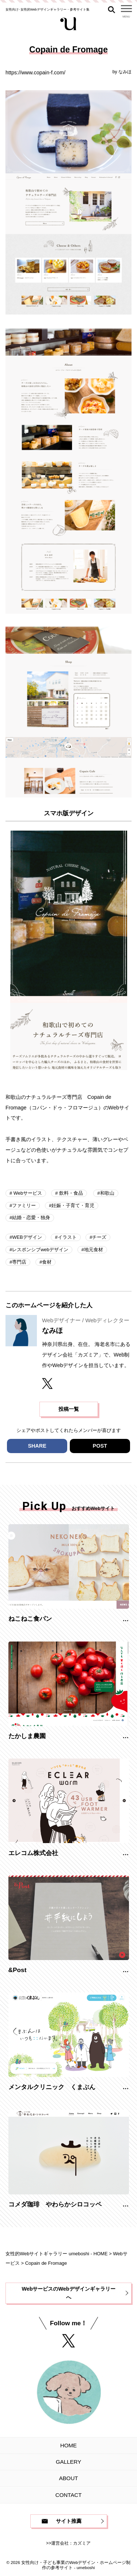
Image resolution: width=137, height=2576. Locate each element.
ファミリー (24, 1205)
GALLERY (68, 2462)
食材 (47, 1262)
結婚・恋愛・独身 (31, 1217)
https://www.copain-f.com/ (35, 72)
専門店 (19, 1262)
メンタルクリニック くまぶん (51, 2087)
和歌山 (107, 1193)
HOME (68, 2445)
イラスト (67, 1237)
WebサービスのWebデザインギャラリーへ (68, 2293)
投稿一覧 (68, 1409)
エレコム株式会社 (33, 1853)
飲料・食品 (70, 1193)
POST (100, 1446)
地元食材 (93, 1249)
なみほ (125, 71)
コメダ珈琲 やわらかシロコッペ (55, 2204)
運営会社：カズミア (71, 2543)
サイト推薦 (68, 2521)
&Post (17, 1970)
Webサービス (27, 1193)
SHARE (37, 1446)
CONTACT (69, 2495)
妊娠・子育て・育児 (73, 1205)
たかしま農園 (27, 1736)
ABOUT (68, 2478)
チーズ (99, 1237)
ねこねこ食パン (30, 1618)
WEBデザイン (27, 1237)
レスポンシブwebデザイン (40, 1249)
